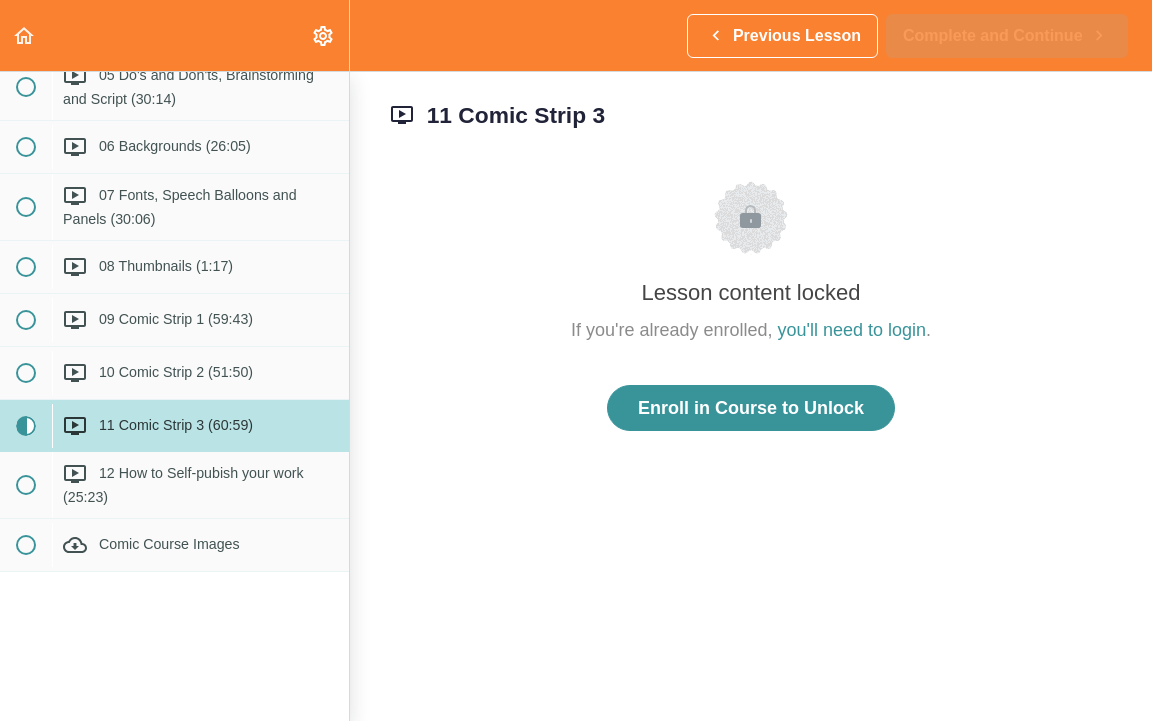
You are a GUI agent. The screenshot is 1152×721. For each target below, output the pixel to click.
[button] (25, 35)
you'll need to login (852, 330)
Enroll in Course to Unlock (751, 408)
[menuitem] (324, 35)
